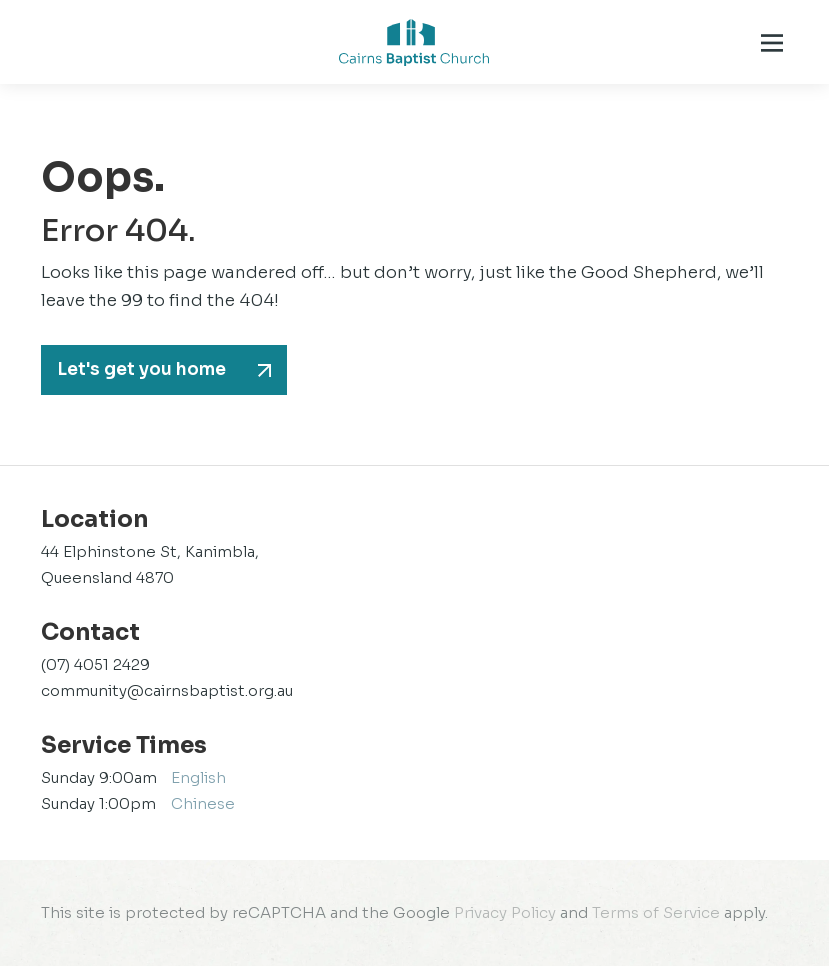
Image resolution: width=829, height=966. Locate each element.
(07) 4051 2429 (95, 664)
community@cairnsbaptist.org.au (167, 690)
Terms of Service (656, 912)
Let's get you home (141, 369)
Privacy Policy (505, 912)
